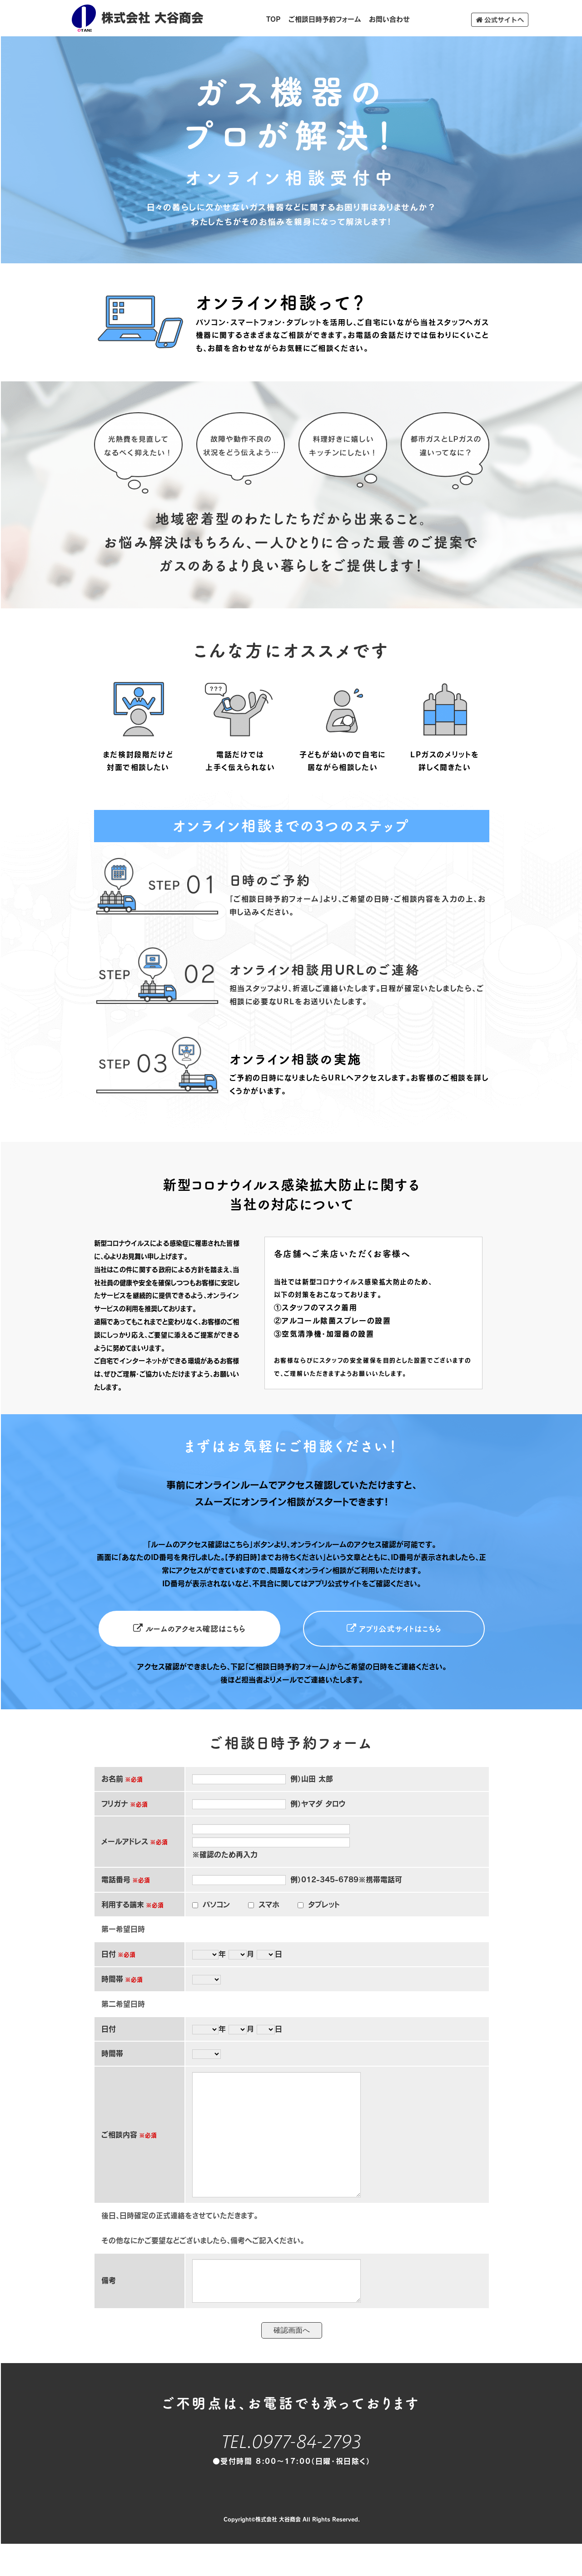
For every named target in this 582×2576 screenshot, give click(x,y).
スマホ (269, 1902)
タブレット (324, 1902)
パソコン (216, 1902)
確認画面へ (292, 2365)
